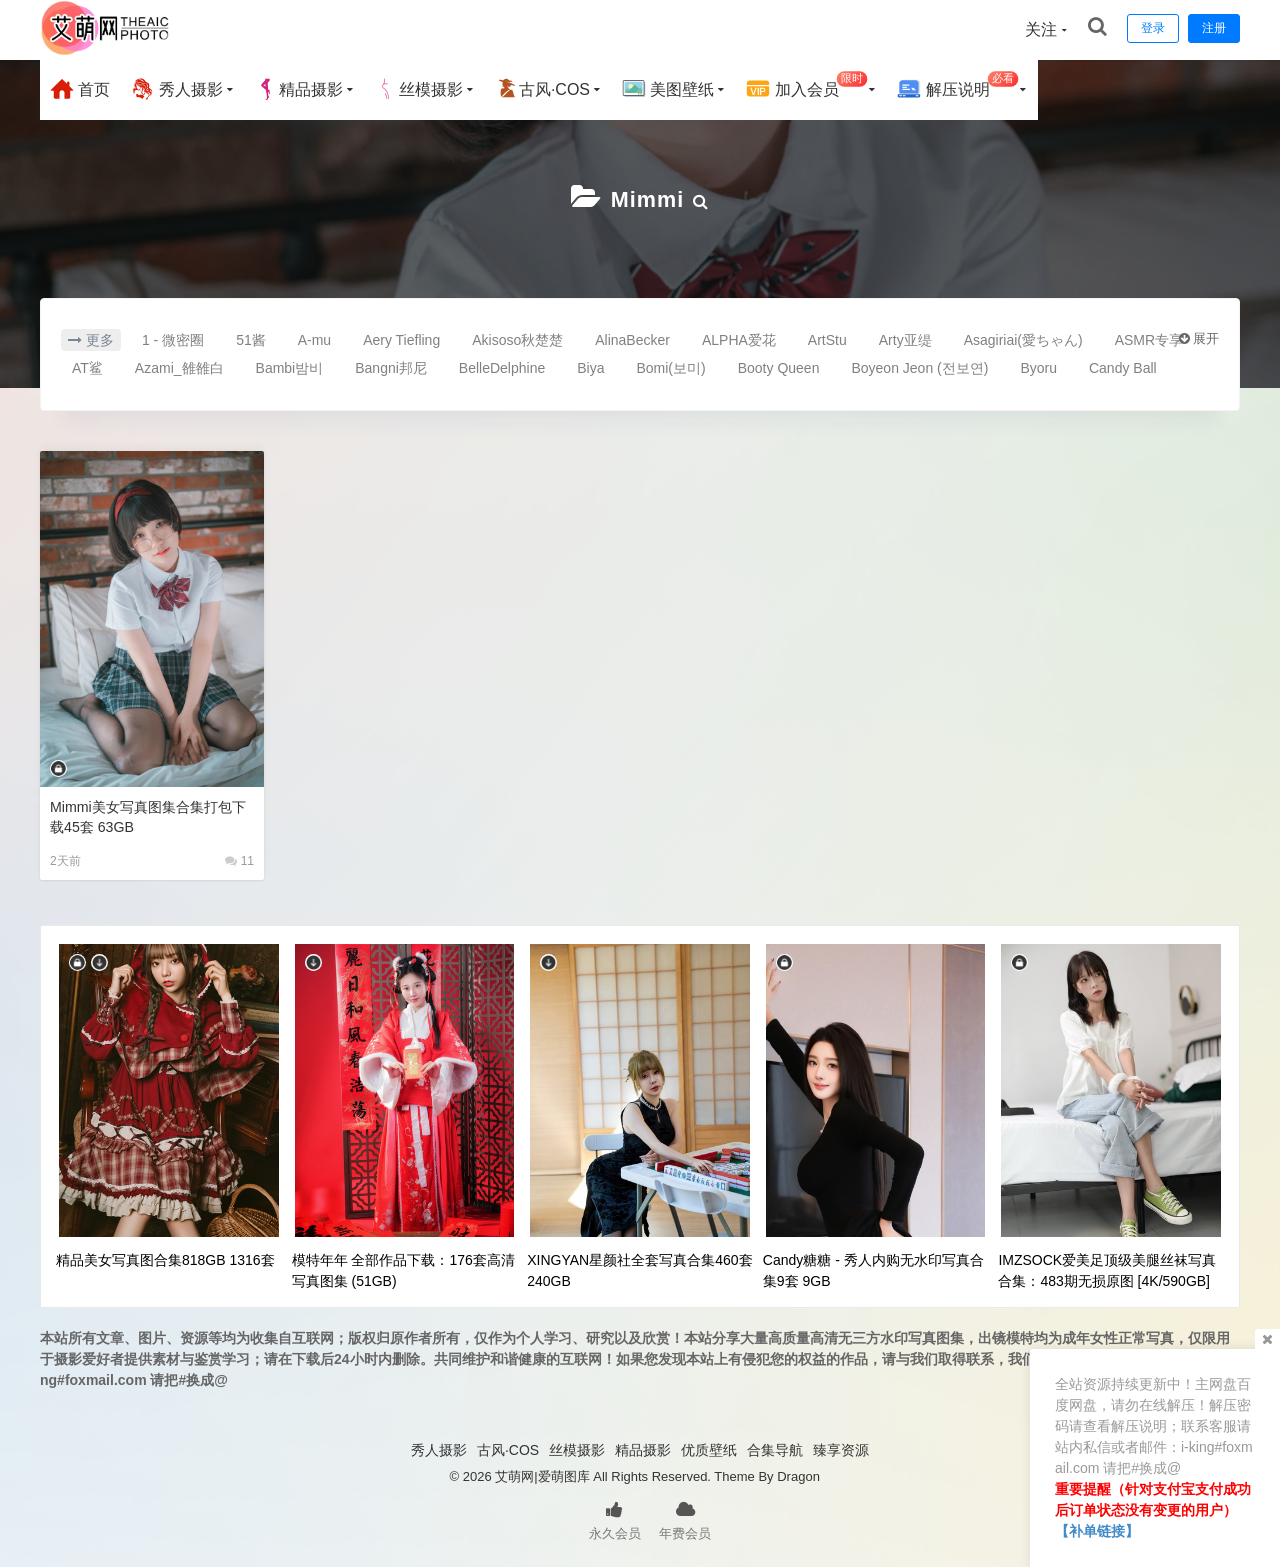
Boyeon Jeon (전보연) (919, 366)
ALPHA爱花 (739, 338)
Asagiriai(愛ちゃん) (1023, 338)
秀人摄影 (176, 89)
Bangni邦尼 (391, 366)
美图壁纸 (668, 89)
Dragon (798, 1474)
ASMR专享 (1149, 338)
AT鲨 (87, 366)
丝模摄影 (419, 89)
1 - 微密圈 (173, 338)
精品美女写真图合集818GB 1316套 (165, 1258)
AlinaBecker (632, 338)
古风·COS (542, 89)
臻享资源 (841, 1448)
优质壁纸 (709, 1448)
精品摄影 (299, 89)
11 (239, 859)
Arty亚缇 (905, 338)
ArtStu (827, 338)
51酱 (251, 338)
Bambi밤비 (290, 366)
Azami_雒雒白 (179, 366)
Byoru (1038, 366)
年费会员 (685, 1517)
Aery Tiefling (401, 338)
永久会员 (615, 1517)
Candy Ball (1123, 366)
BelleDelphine (502, 366)
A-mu (314, 338)
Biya (590, 366)
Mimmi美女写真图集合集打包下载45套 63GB (147, 814)
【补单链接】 (1097, 1531)
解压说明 (957, 86)
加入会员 (806, 86)
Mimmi (648, 197)
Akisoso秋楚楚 (517, 338)
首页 (80, 89)
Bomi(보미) (670, 366)
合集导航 (775, 1448)
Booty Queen (779, 366)
